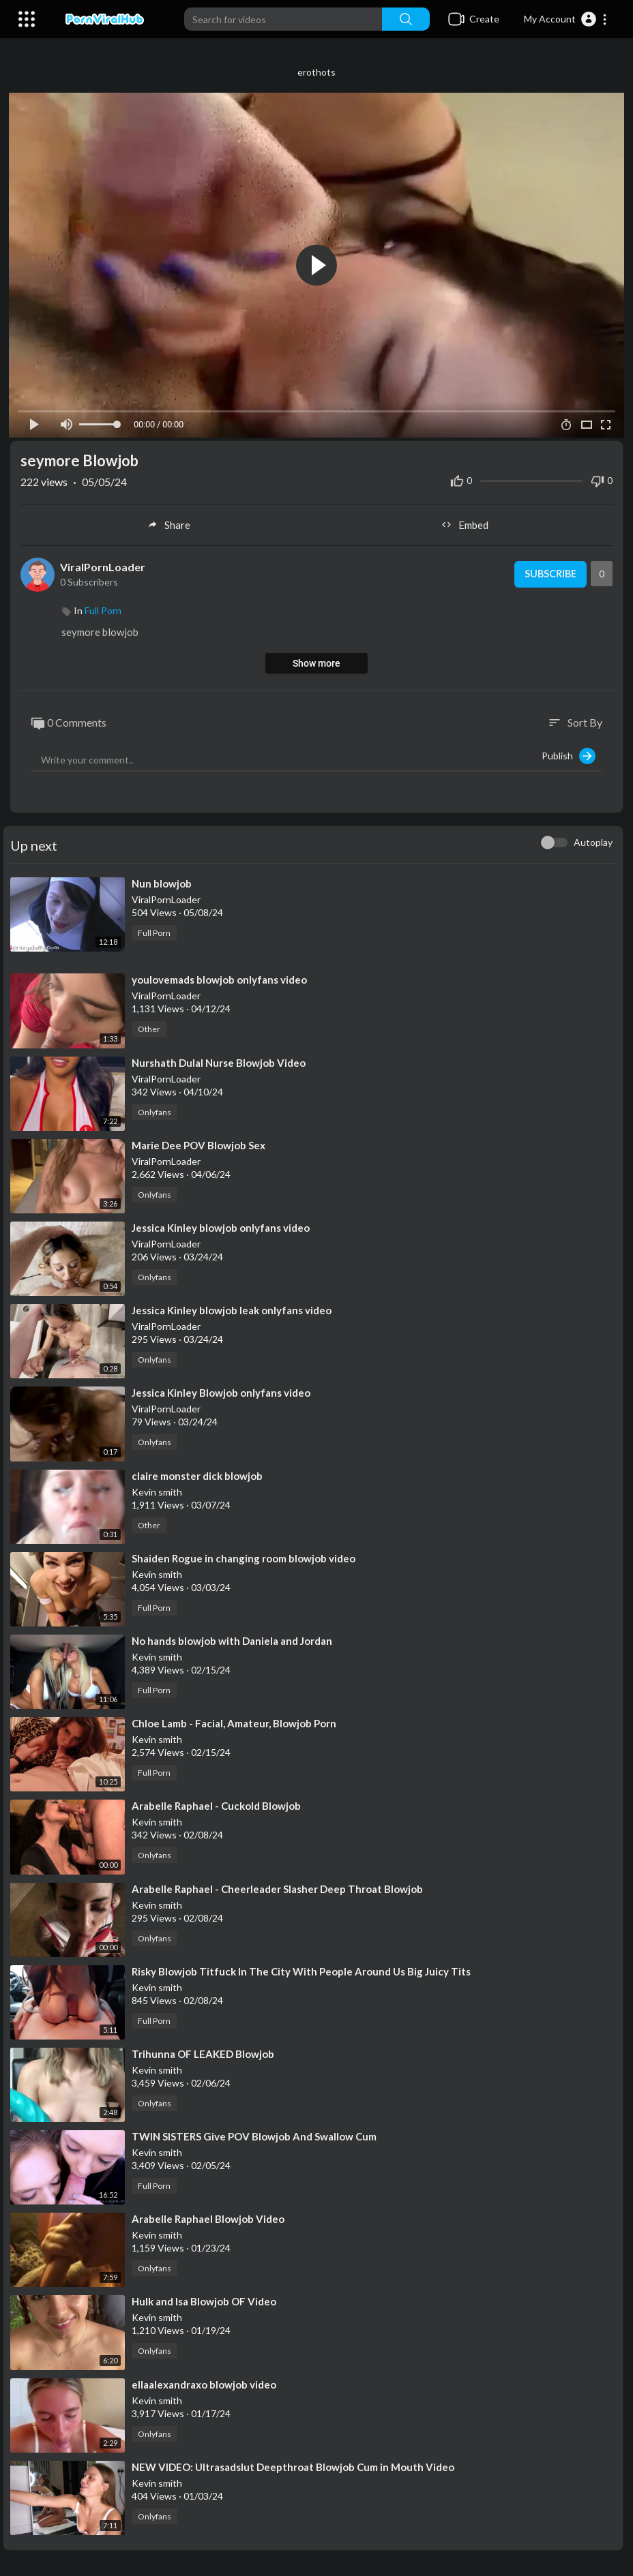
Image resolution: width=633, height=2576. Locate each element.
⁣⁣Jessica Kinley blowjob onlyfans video (221, 1226)
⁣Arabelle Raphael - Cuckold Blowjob (216, 1804)
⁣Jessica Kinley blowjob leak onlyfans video (232, 1309)
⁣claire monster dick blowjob (197, 1474)
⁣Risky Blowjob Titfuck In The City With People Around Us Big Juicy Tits (301, 1969)
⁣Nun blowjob (162, 882)
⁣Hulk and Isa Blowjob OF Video (204, 2300)
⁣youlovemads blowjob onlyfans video (219, 978)
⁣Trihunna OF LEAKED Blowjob (203, 2052)
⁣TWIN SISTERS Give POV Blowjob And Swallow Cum (254, 2135)
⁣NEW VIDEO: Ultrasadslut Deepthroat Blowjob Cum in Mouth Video (293, 2465)
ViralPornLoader (102, 565)
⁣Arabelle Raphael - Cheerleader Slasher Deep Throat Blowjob (277, 1887)
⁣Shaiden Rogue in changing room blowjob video (243, 1556)
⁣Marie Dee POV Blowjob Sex (198, 1144)
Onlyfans (154, 1110)
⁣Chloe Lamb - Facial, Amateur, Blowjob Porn (234, 1722)
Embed (464, 523)
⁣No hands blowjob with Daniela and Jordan (232, 1639)
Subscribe (548, 573)
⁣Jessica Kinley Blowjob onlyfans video (221, 1391)
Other (149, 1027)
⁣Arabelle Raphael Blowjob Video (208, 2217)
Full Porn (103, 609)
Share (168, 523)
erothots (316, 72)
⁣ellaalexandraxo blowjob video (204, 2382)
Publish (568, 754)
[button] (566, 19)
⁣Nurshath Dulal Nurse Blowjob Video (219, 1061)
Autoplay (593, 841)
